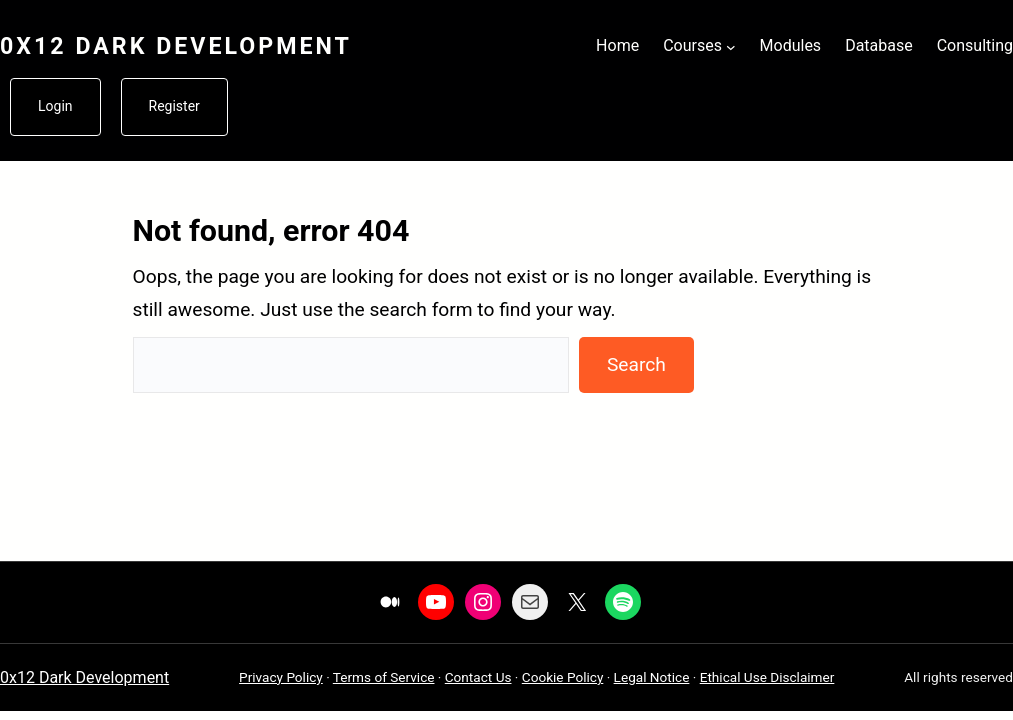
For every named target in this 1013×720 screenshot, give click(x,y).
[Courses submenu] (731, 46)
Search (636, 364)
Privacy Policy (281, 677)
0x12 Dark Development (176, 46)
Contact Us (478, 677)
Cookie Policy (563, 677)
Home (617, 45)
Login (55, 106)
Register (174, 106)
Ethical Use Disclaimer (767, 677)
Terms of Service (384, 677)
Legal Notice (652, 677)
